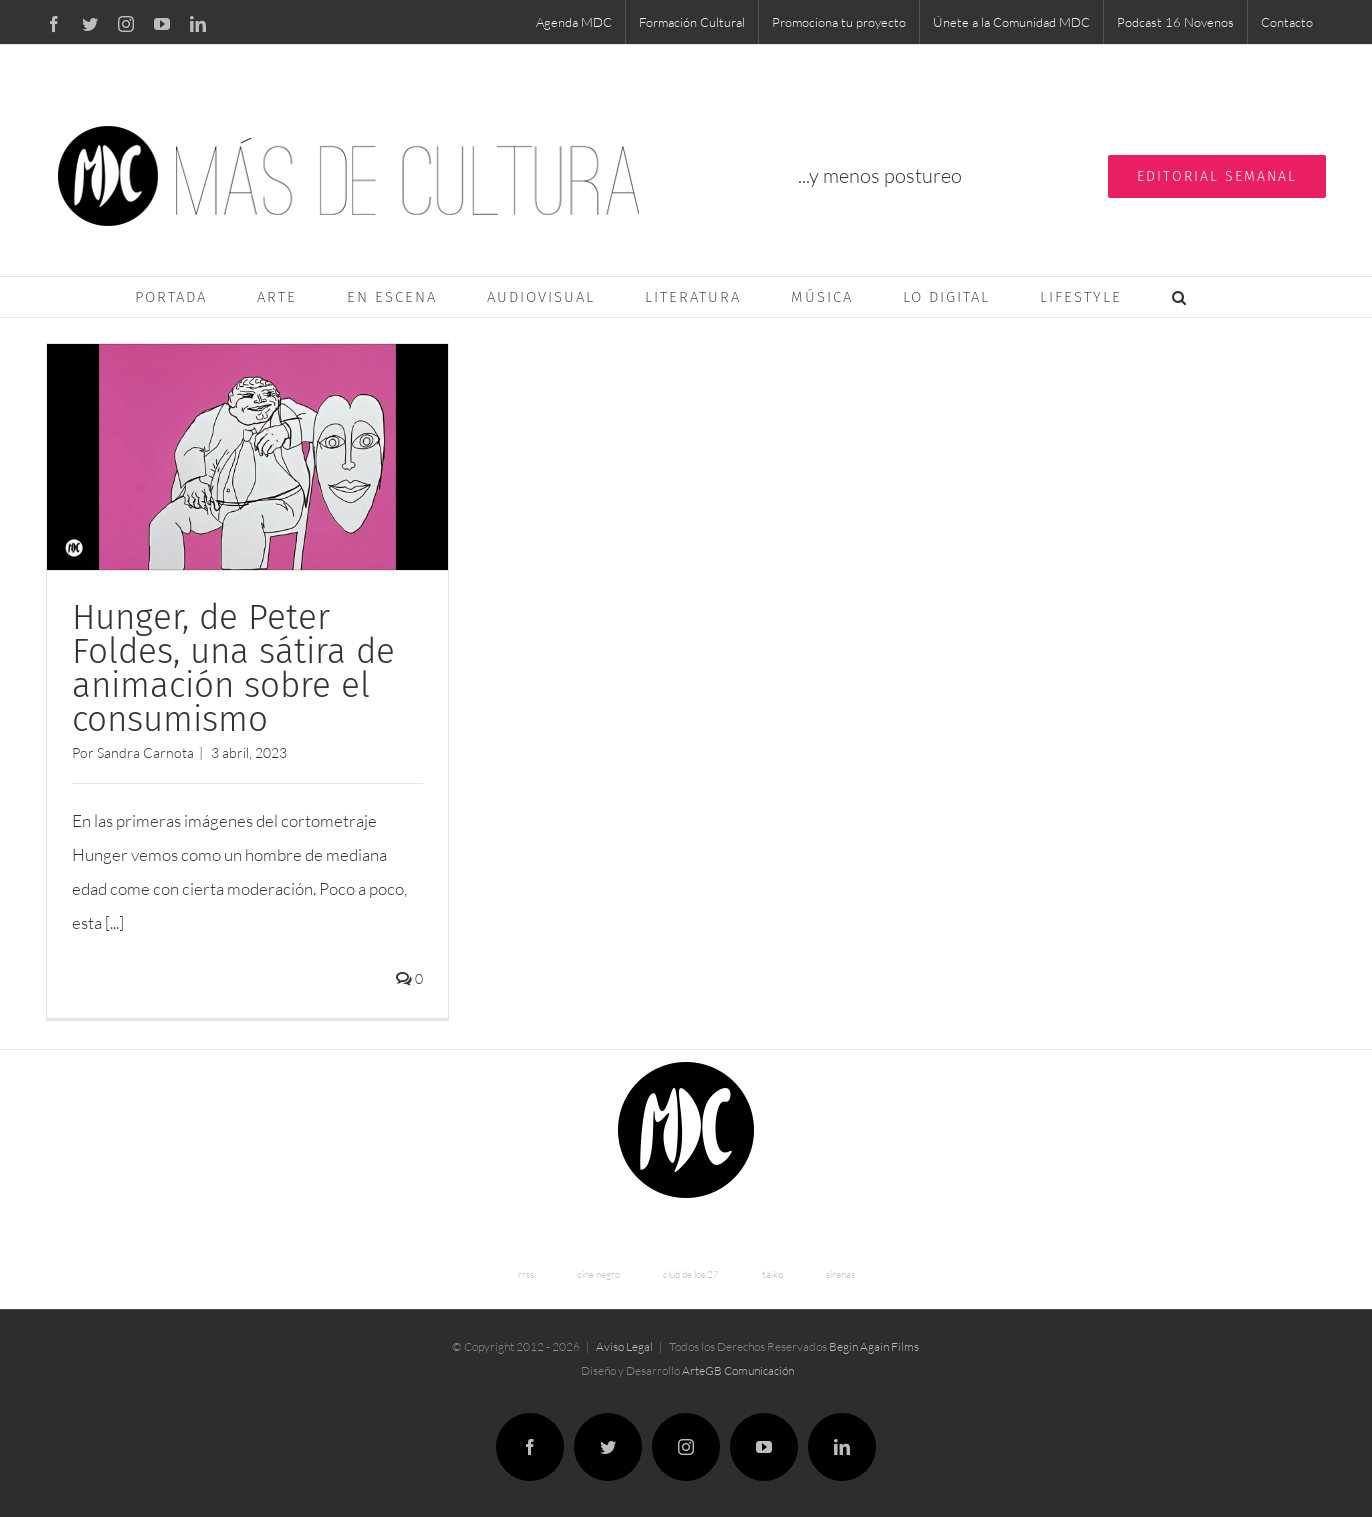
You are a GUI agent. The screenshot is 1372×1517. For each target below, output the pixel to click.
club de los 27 (691, 1271)
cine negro (598, 1271)
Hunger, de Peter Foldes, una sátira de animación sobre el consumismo (233, 668)
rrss (526, 1271)
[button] (1180, 297)
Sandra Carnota (145, 752)
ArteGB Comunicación (738, 1367)
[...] (114, 922)
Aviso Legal (624, 1343)
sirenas (840, 1271)
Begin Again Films (874, 1343)
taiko (772, 1271)
